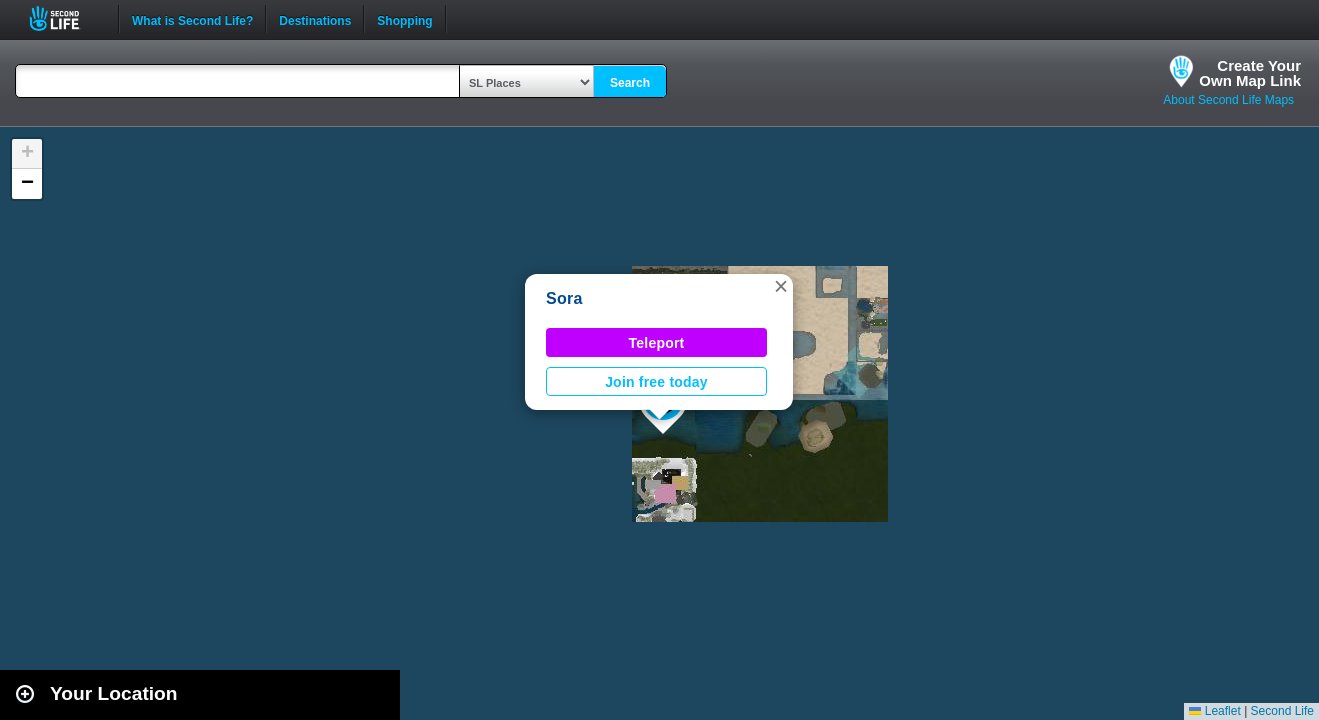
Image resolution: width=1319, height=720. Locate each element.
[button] (781, 286)
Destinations (315, 19)
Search (630, 83)
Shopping (404, 19)
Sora (564, 298)
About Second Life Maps (1228, 100)
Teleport (657, 343)
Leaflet (1214, 711)
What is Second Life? (192, 19)
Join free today (656, 382)
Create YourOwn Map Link (1250, 73)
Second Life (65, 18)
